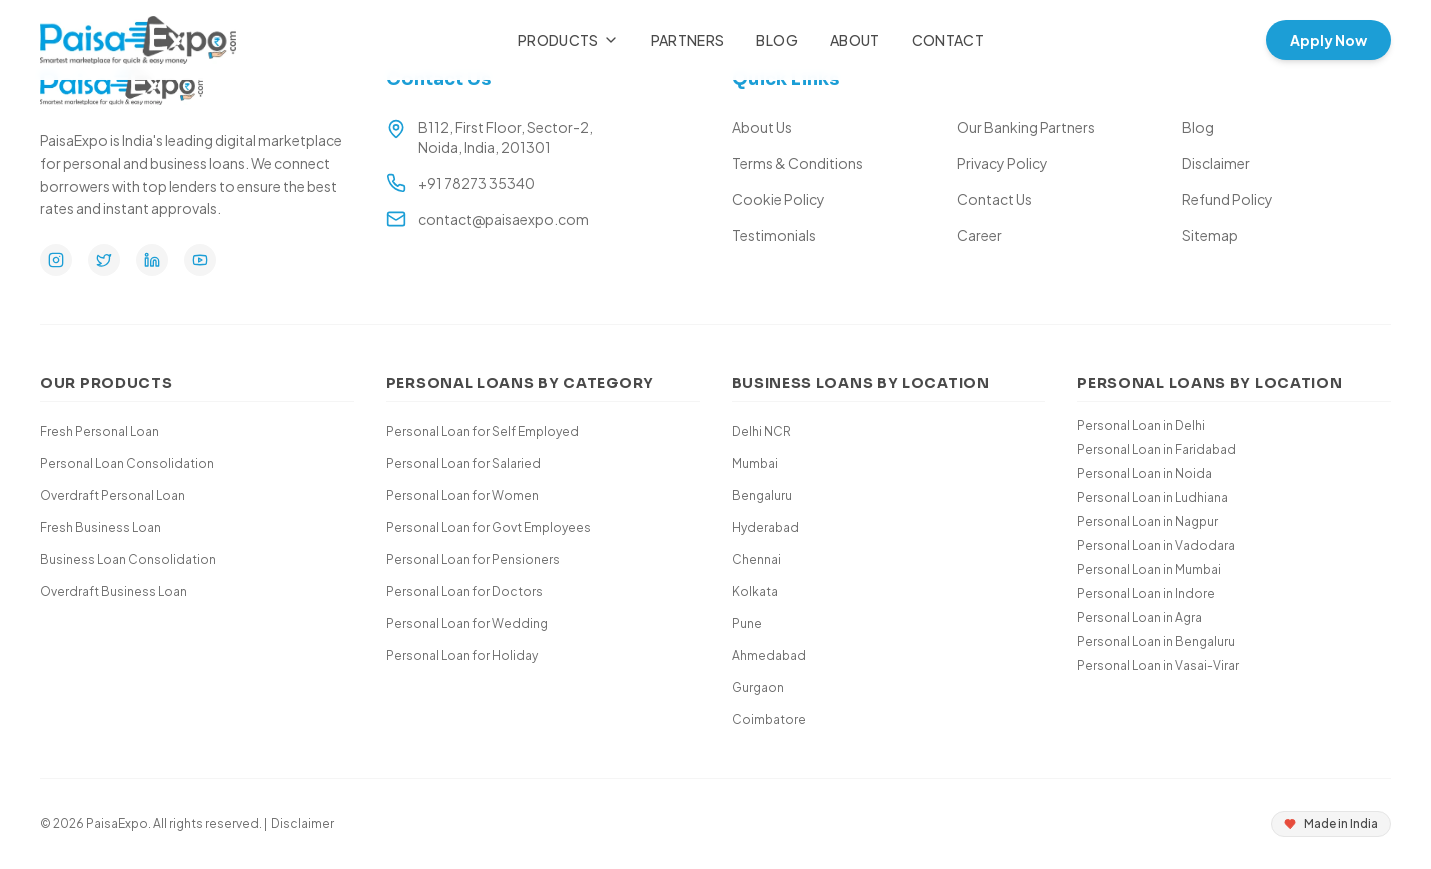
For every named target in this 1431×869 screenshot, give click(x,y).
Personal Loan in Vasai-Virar (1158, 665)
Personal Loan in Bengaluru (1156, 641)
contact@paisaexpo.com (503, 219)
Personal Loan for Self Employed (482, 431)
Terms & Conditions (797, 163)
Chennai (756, 559)
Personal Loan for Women (462, 495)
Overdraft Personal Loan (112, 495)
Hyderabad (765, 527)
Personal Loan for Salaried (463, 463)
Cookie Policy (778, 199)
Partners (688, 40)
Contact (948, 40)
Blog (776, 40)
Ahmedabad (769, 655)
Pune (747, 623)
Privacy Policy (1002, 163)
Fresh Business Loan (100, 527)
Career (979, 235)
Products (568, 40)
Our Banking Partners (1026, 127)
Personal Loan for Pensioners (473, 559)
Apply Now (1328, 40)
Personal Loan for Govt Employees (488, 527)
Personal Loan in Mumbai (1149, 569)
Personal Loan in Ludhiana (1152, 497)
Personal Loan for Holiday (462, 655)
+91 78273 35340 (476, 183)
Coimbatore (769, 719)
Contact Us (994, 199)
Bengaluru (762, 495)
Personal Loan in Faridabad (1156, 449)
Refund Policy (1227, 199)
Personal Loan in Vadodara (1156, 545)
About (855, 40)
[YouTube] (200, 260)
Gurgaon (758, 687)
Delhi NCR (761, 431)
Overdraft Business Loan (113, 591)
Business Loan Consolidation (128, 559)
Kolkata (755, 591)
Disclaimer (1216, 163)
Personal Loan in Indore (1146, 593)
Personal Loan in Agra (1139, 617)
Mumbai (755, 463)
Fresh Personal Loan (99, 431)
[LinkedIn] (152, 260)
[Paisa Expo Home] (138, 40)
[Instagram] (56, 260)
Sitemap (1210, 235)
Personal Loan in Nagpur (1147, 521)
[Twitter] (104, 260)
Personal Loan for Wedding (467, 623)
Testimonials (774, 235)
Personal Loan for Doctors (464, 591)
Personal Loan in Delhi (1141, 425)
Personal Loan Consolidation (127, 463)
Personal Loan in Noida (1144, 473)
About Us (762, 127)
